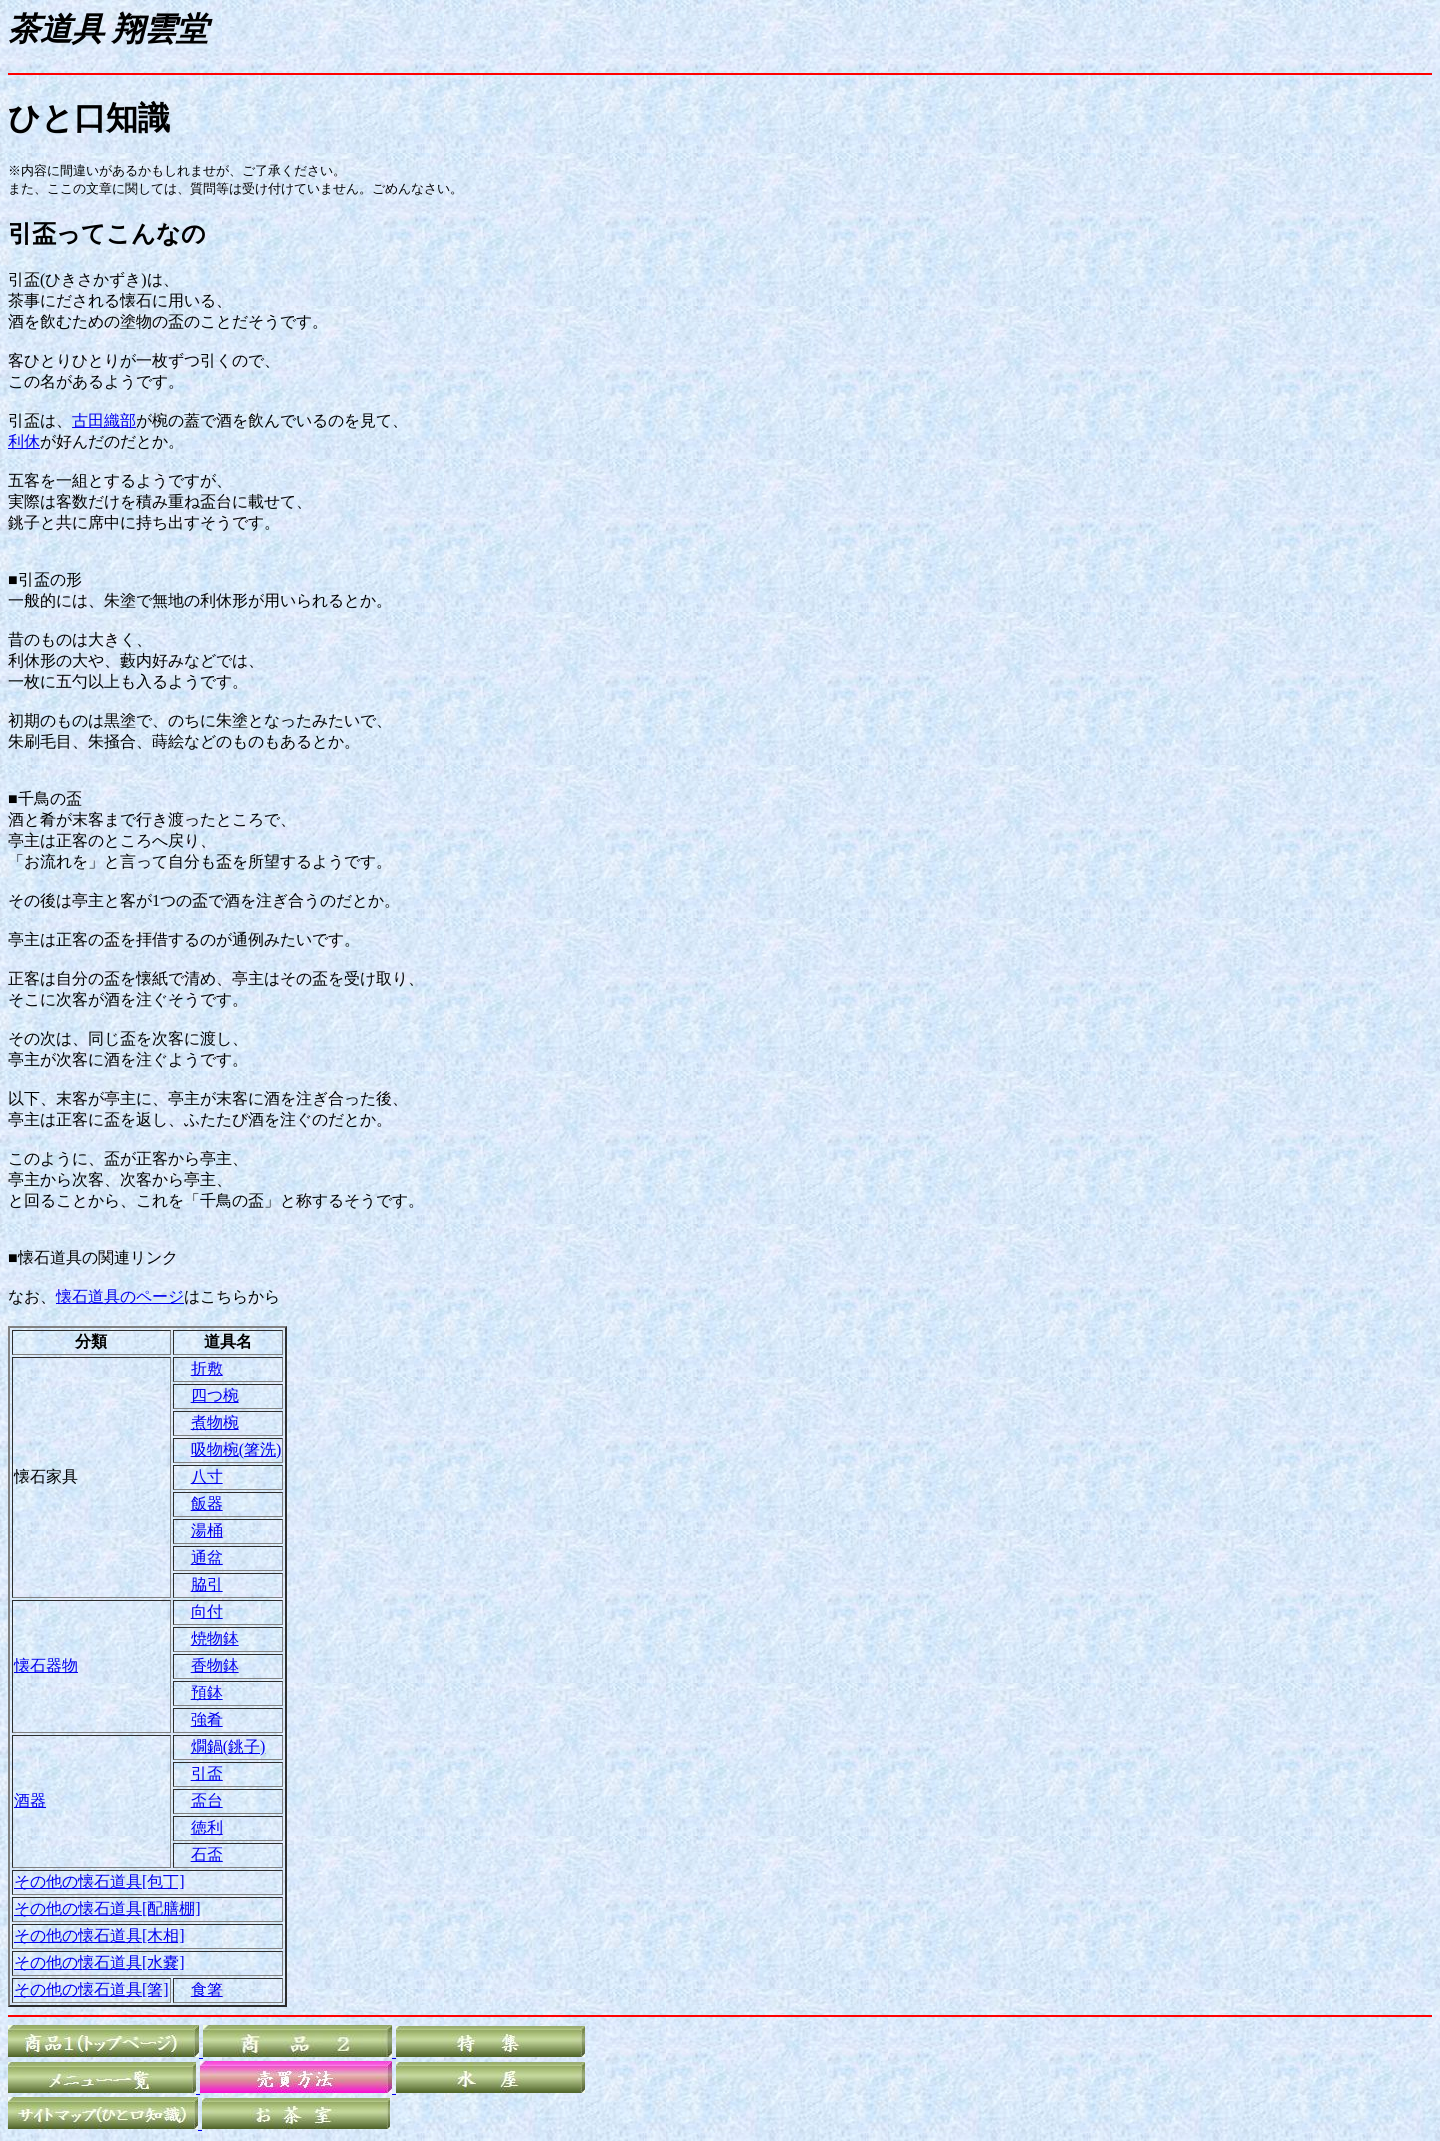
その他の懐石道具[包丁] (99, 1881)
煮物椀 (215, 1422)
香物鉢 (215, 1665)
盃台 (207, 1800)
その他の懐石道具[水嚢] (99, 1962)
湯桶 (207, 1530)
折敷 (207, 1368)
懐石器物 (46, 1665)
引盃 (207, 1773)
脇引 (207, 1584)
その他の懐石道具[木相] (99, 1935)
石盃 (207, 1854)
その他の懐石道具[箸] (91, 1989)
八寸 (207, 1476)
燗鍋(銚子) (228, 1746)
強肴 (207, 1719)
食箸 (207, 1989)
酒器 (30, 1800)
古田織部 (104, 420)
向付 (207, 1611)
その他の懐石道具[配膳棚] (107, 1908)
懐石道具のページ (120, 1296)
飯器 (207, 1503)
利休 (24, 441)
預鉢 (207, 1692)
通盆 (207, 1557)
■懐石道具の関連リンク (93, 1257)
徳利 (207, 1827)
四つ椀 (215, 1395)
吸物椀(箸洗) (236, 1449)
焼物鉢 (215, 1638)
